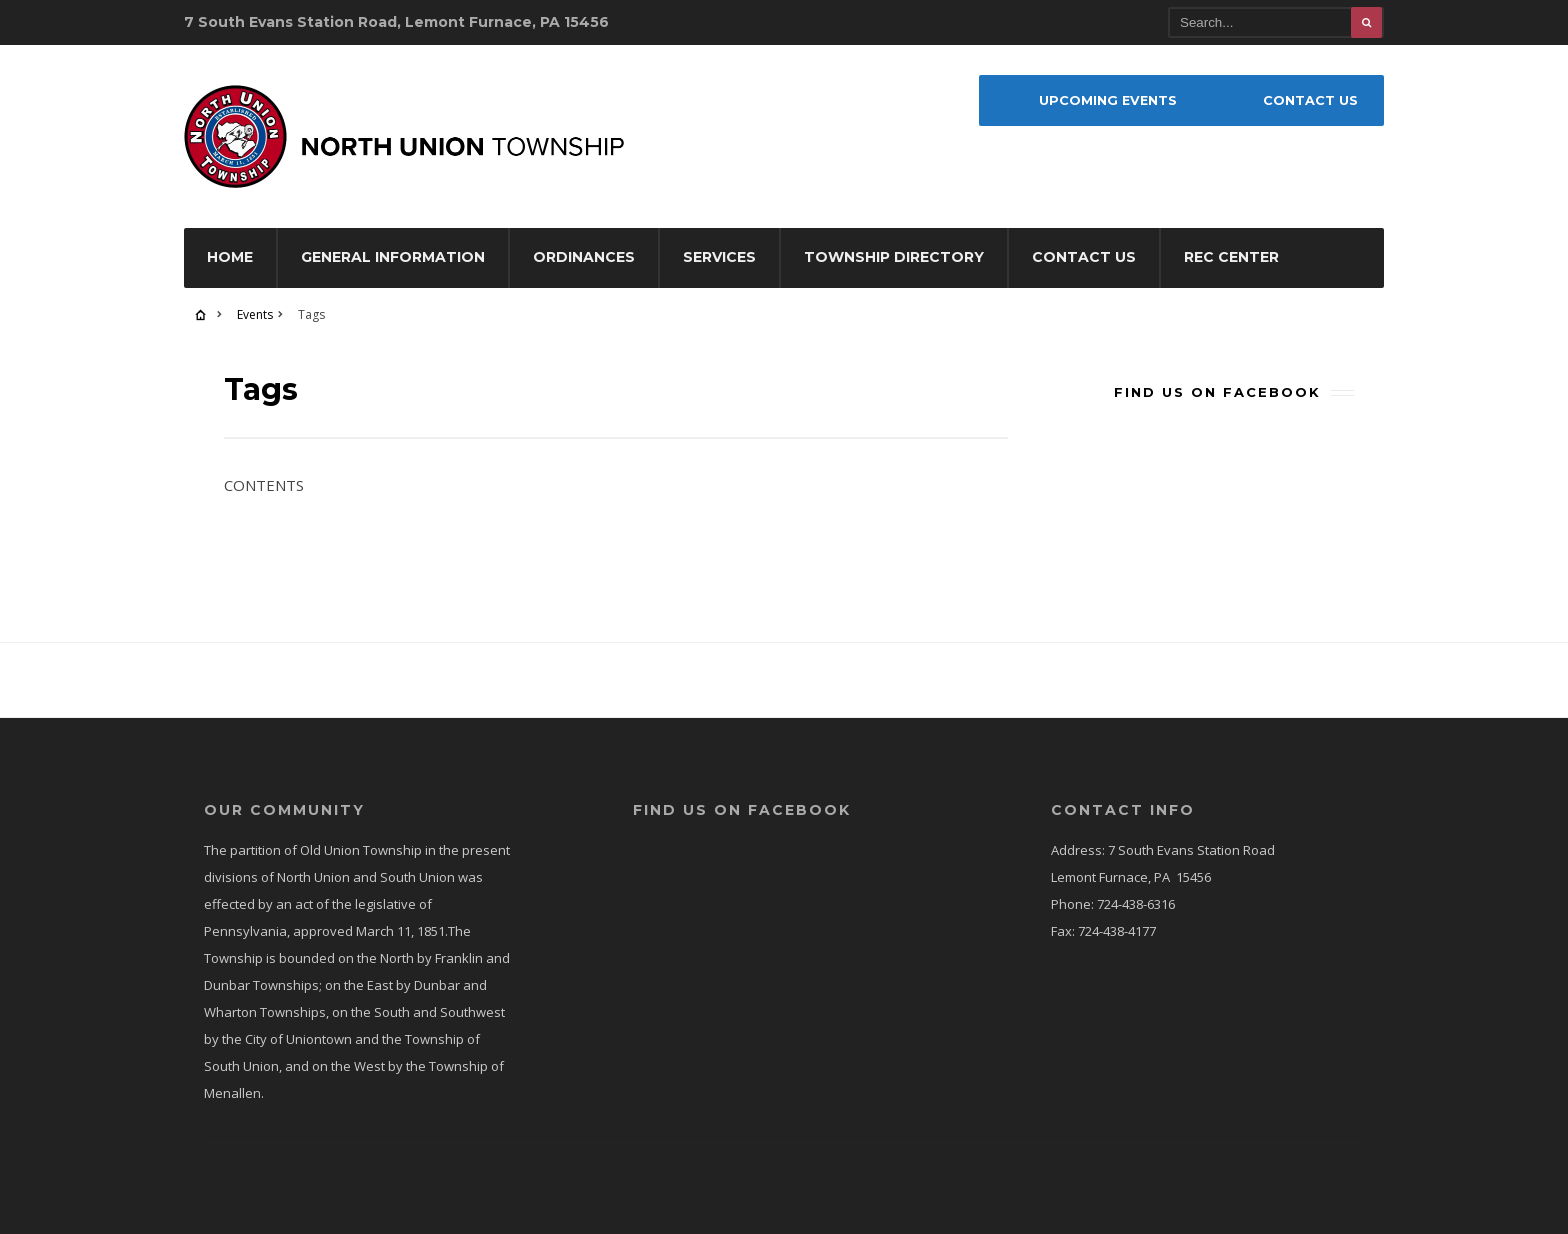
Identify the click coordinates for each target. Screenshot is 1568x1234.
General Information (393, 257)
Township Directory (894, 257)
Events (255, 314)
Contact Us (1084, 257)
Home (230, 257)
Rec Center (1231, 257)
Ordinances (584, 257)
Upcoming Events (1108, 100)
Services (719, 257)
